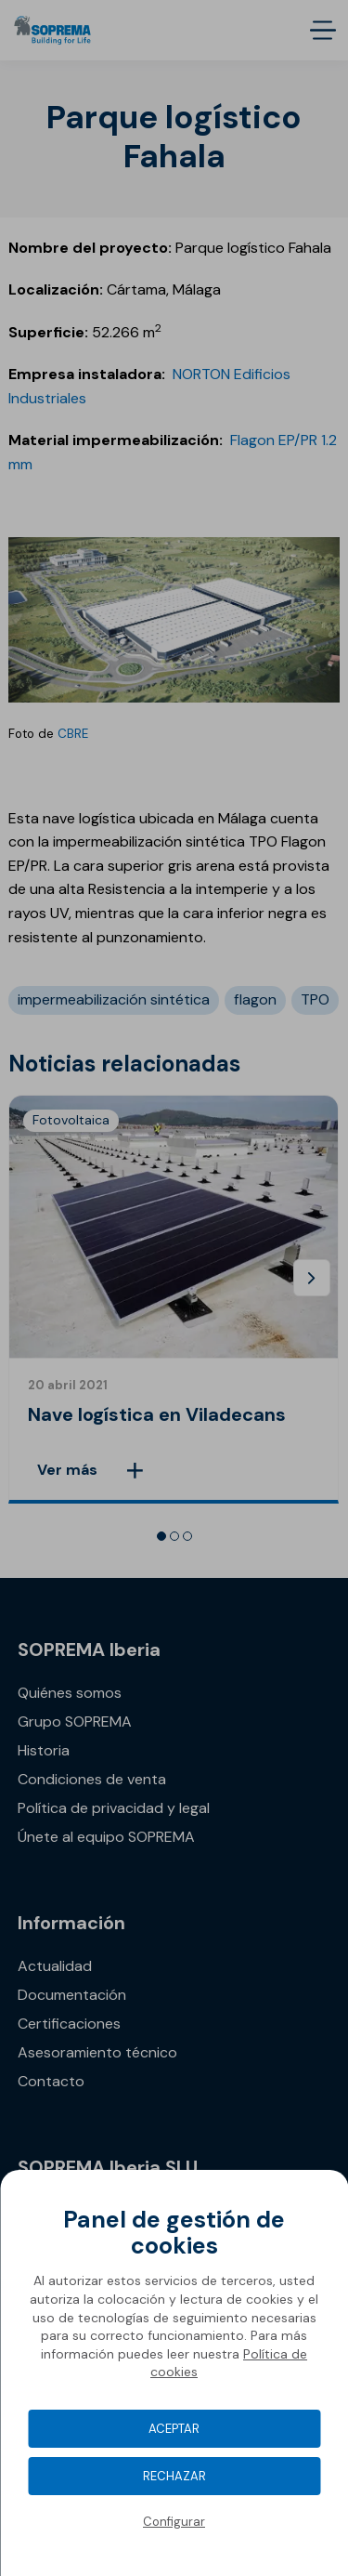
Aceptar (174, 2429)
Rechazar (174, 2476)
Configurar (174, 2522)
